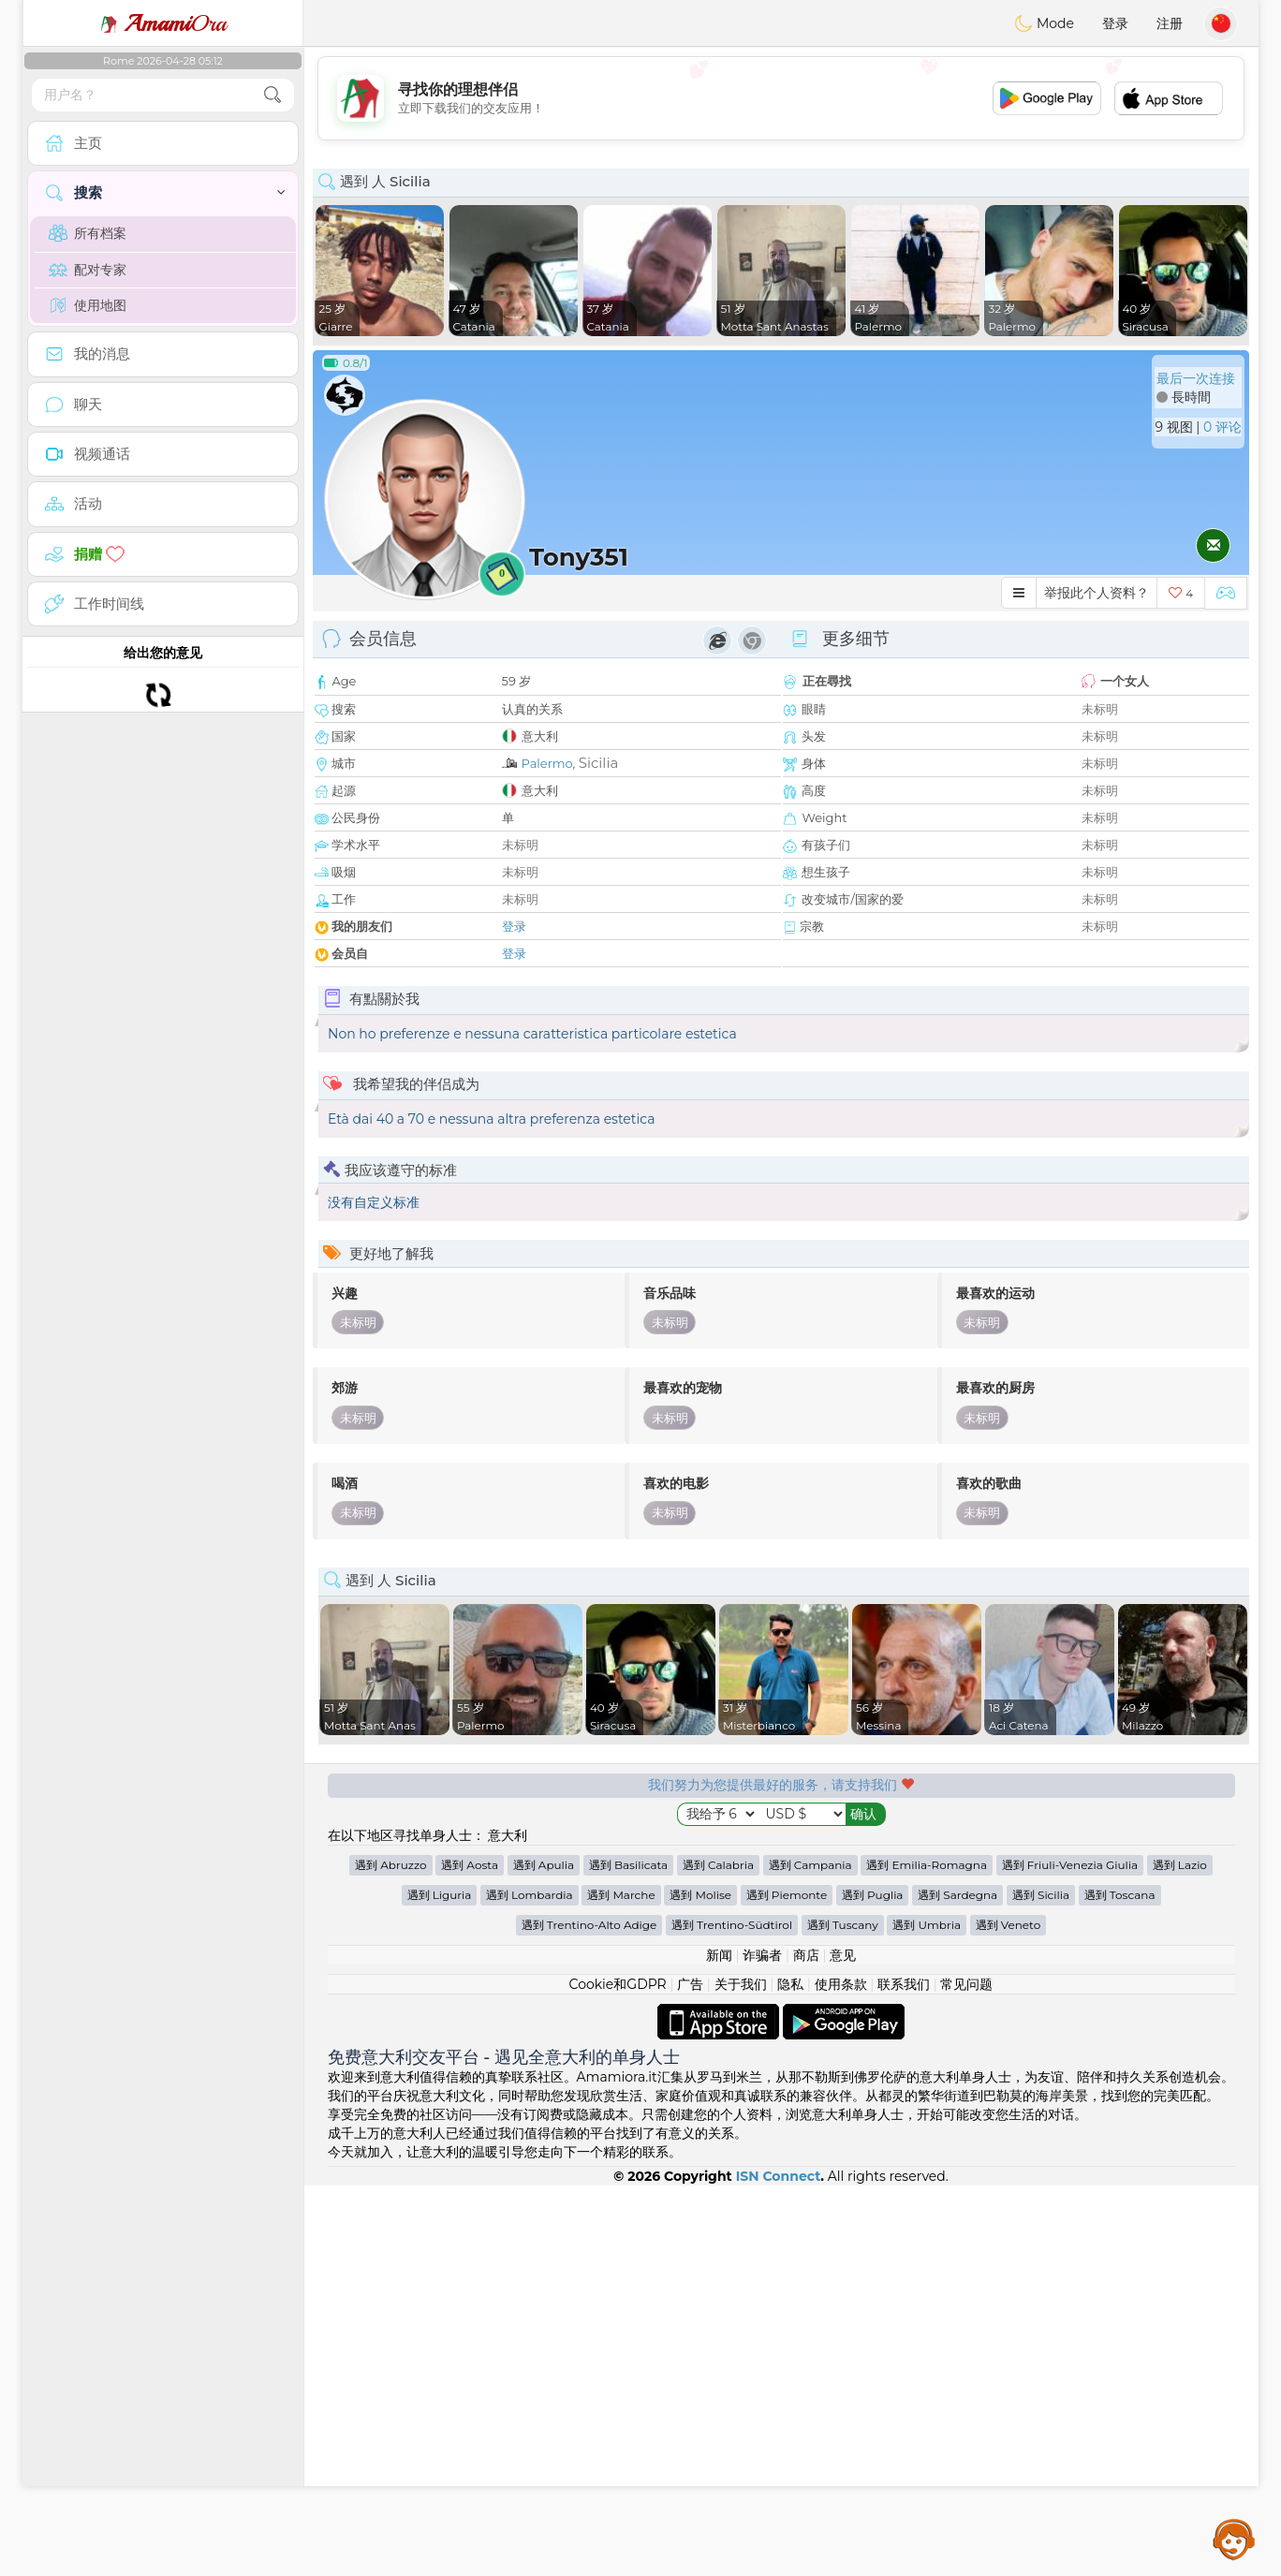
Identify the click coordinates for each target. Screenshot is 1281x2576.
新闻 (719, 2345)
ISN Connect (778, 2566)
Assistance (1234, 2538)
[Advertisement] (780, 98)
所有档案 (87, 233)
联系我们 (903, 2374)
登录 (1115, 23)
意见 (843, 2345)
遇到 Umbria (926, 2315)
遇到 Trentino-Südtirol (731, 2315)
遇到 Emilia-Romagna (926, 2255)
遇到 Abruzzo (390, 2255)
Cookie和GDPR (618, 2374)
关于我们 (740, 2374)
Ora (163, 23)
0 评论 (1222, 427)
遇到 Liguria (439, 2285)
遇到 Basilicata (628, 2255)
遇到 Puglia (873, 2285)
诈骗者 (762, 2345)
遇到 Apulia (543, 2255)
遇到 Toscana (1120, 2285)
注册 (1169, 23)
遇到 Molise (700, 2285)
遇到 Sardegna (957, 2285)
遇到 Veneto (1008, 2315)
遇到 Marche (621, 2285)
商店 (806, 2345)
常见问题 (966, 2374)
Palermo (547, 763)
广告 (690, 2374)
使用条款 (841, 2374)
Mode (1044, 23)
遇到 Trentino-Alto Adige (589, 2315)
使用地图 (87, 305)
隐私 (790, 2374)
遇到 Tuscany (842, 2315)
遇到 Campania (810, 2255)
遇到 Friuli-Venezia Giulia (1070, 2255)
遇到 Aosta (469, 2255)
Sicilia (599, 763)
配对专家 (87, 269)
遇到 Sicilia (1040, 2285)
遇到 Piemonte (787, 2285)
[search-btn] (272, 95)
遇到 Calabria (718, 2255)
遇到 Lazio (1180, 2255)
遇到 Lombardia (529, 2285)
